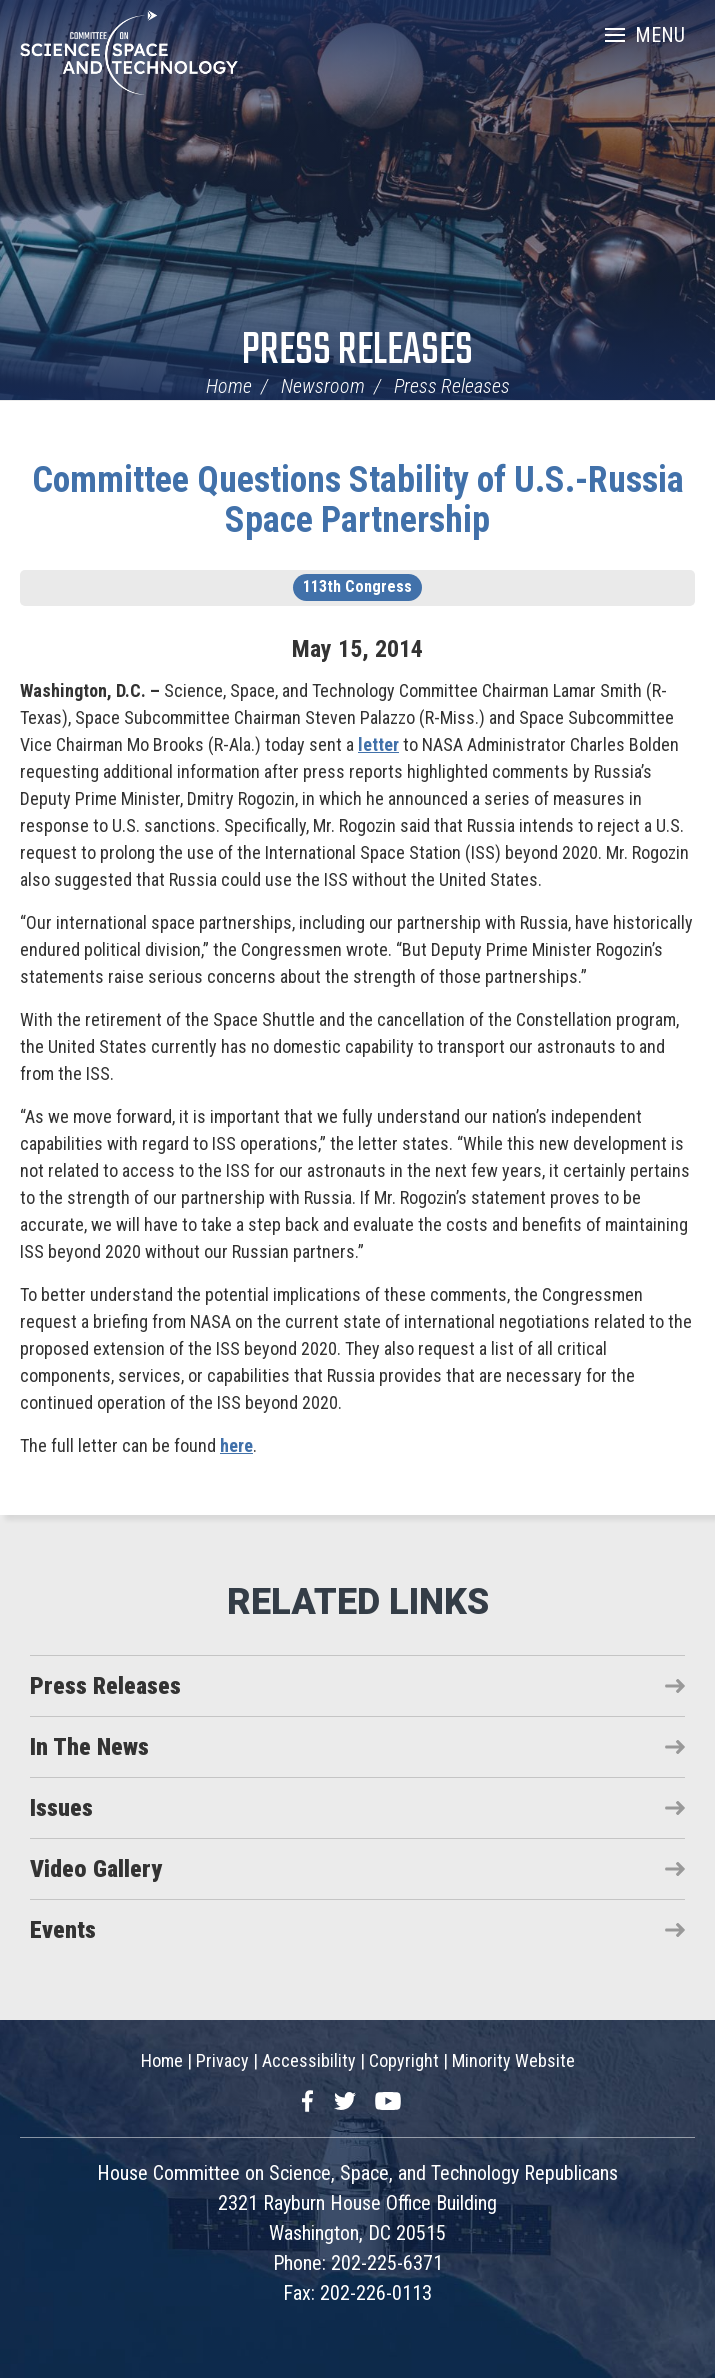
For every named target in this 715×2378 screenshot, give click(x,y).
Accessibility (309, 2060)
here (236, 1445)
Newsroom (323, 386)
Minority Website (513, 2060)
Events (63, 1930)
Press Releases (357, 351)
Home (229, 386)
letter (378, 744)
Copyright (404, 2060)
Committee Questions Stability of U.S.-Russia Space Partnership (358, 500)
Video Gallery (96, 1869)
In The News (89, 1747)
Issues (61, 1808)
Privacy (222, 2060)
